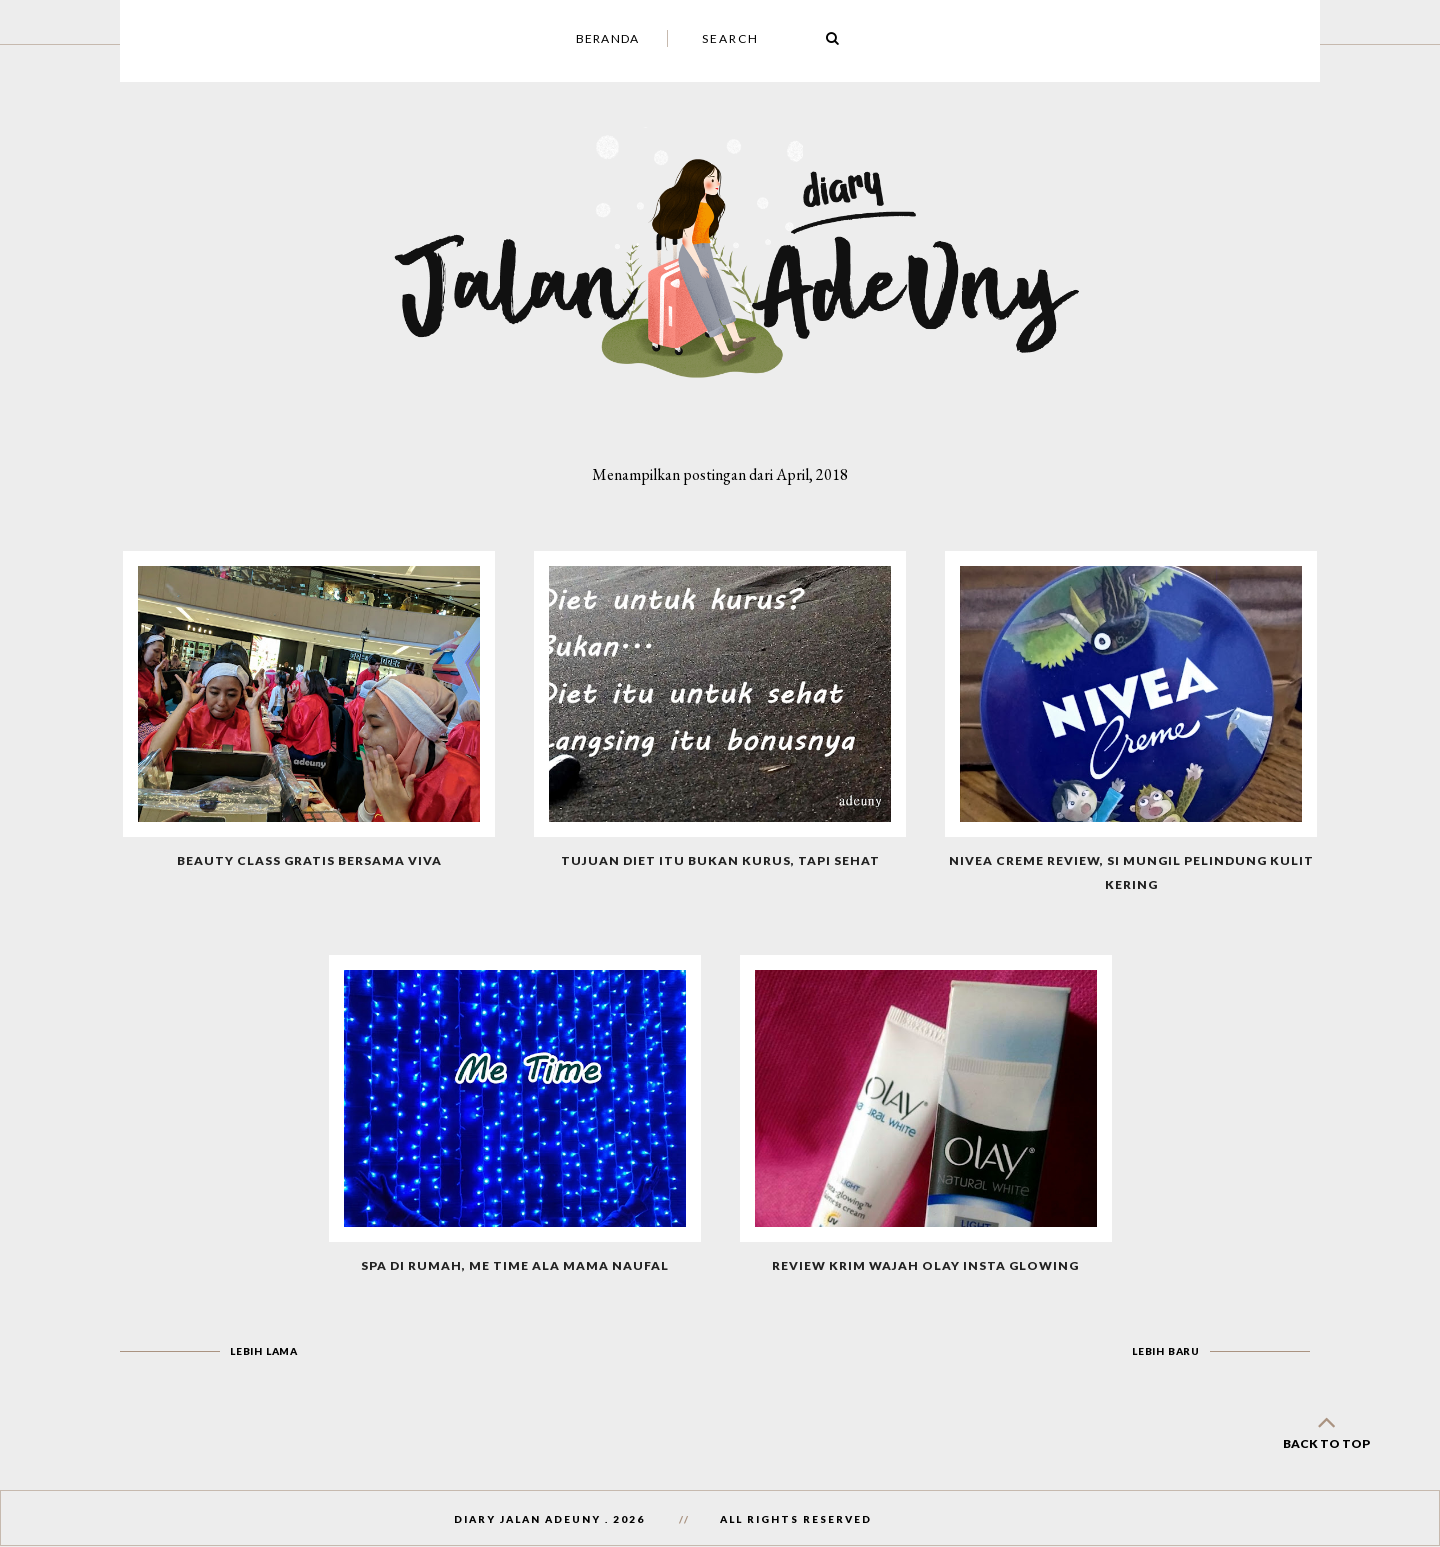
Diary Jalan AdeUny (527, 1519)
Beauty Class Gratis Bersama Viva (309, 860)
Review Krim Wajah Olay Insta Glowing (925, 1265)
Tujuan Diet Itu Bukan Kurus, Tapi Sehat (720, 860)
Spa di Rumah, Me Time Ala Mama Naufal (515, 1265)
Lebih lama (264, 1351)
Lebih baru (1166, 1351)
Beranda (607, 38)
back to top (1326, 1428)
